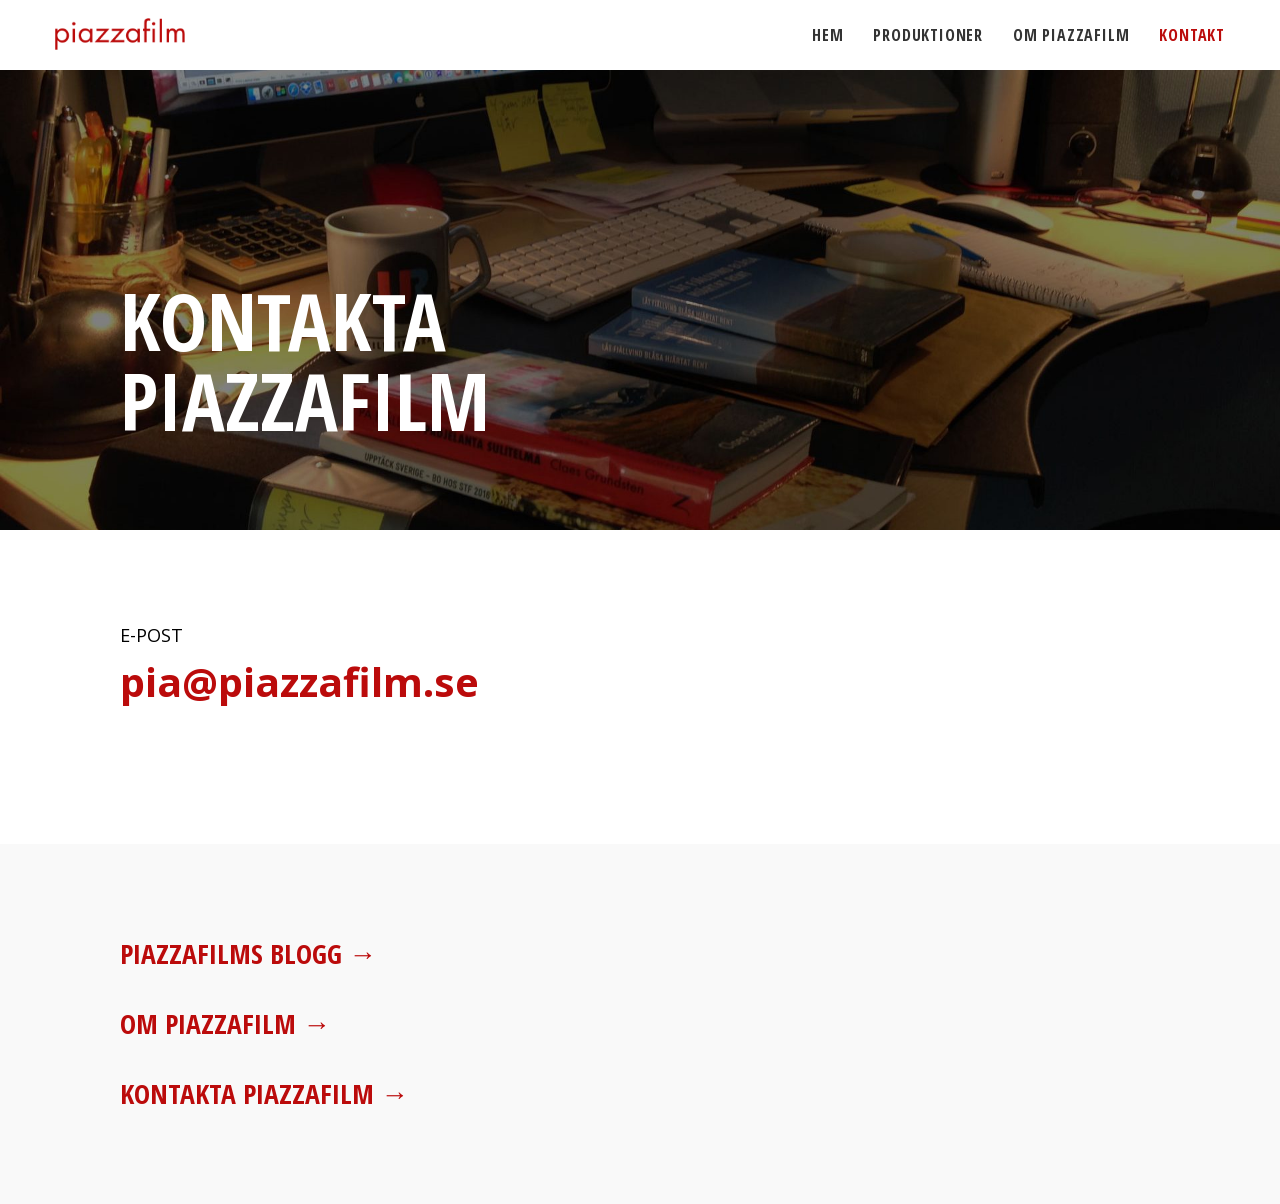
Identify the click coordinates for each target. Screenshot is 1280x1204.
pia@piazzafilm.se (299, 681)
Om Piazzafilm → (226, 1023)
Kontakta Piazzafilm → (265, 1093)
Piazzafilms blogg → (249, 953)
